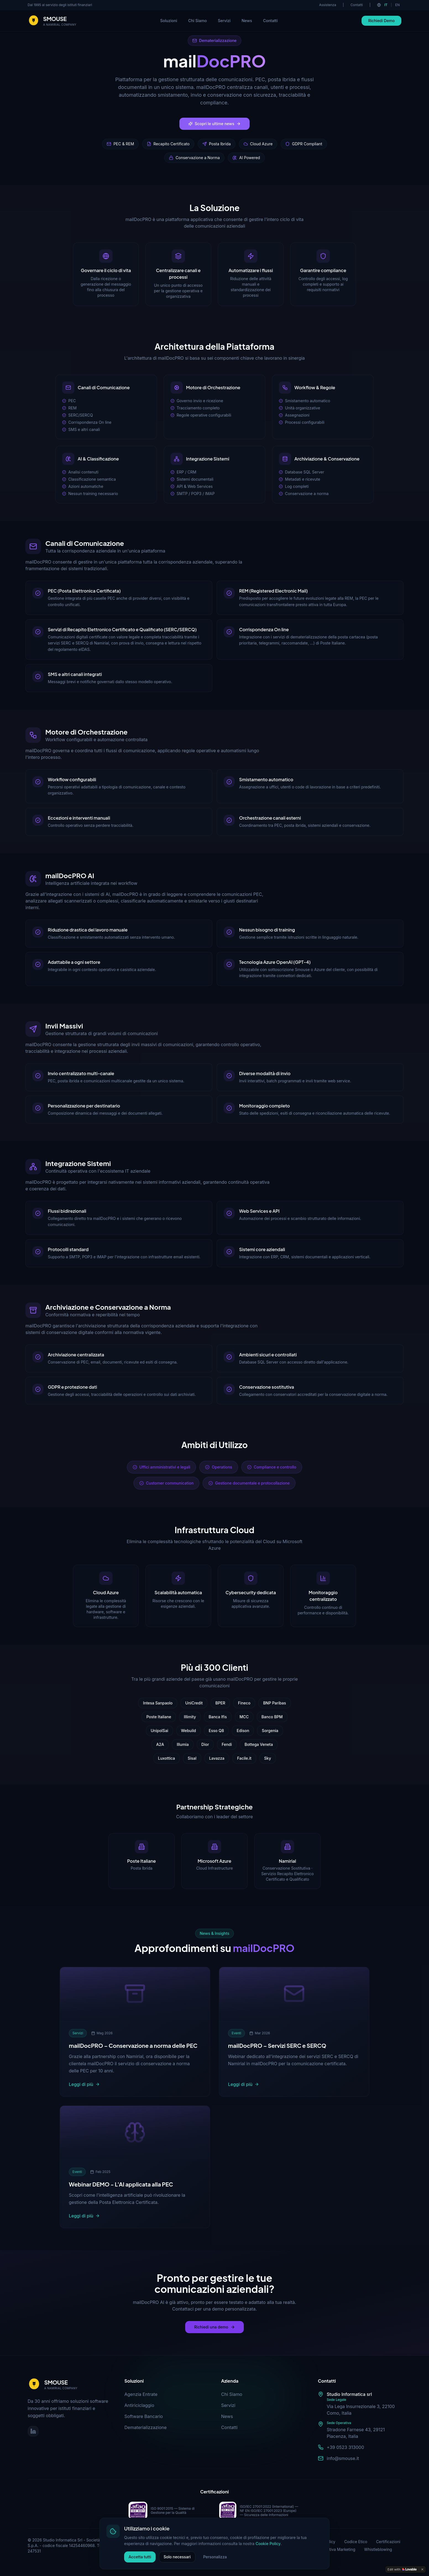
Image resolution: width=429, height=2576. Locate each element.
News (247, 20)
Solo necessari (177, 2556)
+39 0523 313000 (345, 2447)
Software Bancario (143, 2416)
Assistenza (327, 5)
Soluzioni (168, 20)
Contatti (356, 5)
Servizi (224, 20)
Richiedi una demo (214, 2327)
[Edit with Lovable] (402, 2569)
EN (397, 5)
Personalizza (215, 2556)
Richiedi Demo (381, 20)
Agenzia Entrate (141, 2394)
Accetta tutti (140, 2556)
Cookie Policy (268, 2543)
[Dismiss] (422, 2569)
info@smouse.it (343, 2458)
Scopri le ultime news (214, 123)
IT (385, 5)
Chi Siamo (197, 20)
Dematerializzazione (145, 2427)
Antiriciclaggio (139, 2405)
